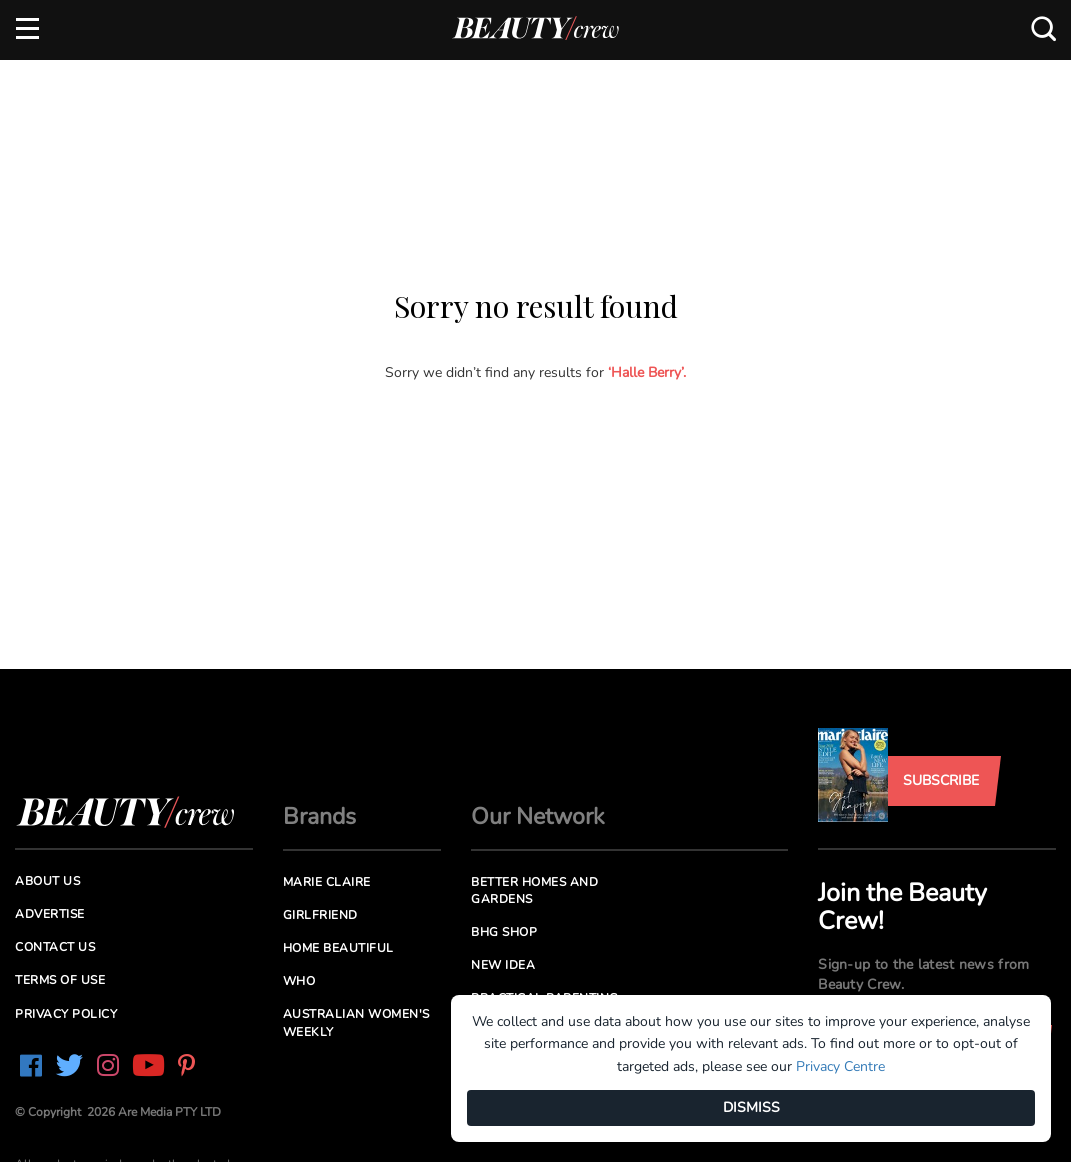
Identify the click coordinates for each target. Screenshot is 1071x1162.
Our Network (538, 816)
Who (299, 981)
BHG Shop (504, 932)
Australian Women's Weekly (356, 1022)
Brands (319, 816)
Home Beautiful (338, 948)
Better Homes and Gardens (534, 890)
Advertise (50, 914)
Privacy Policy (66, 1014)
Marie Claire (327, 882)
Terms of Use (60, 980)
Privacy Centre (840, 1066)
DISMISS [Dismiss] (751, 1107)
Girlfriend (320, 915)
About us (47, 881)
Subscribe (941, 780)
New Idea (503, 965)
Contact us (55, 947)
